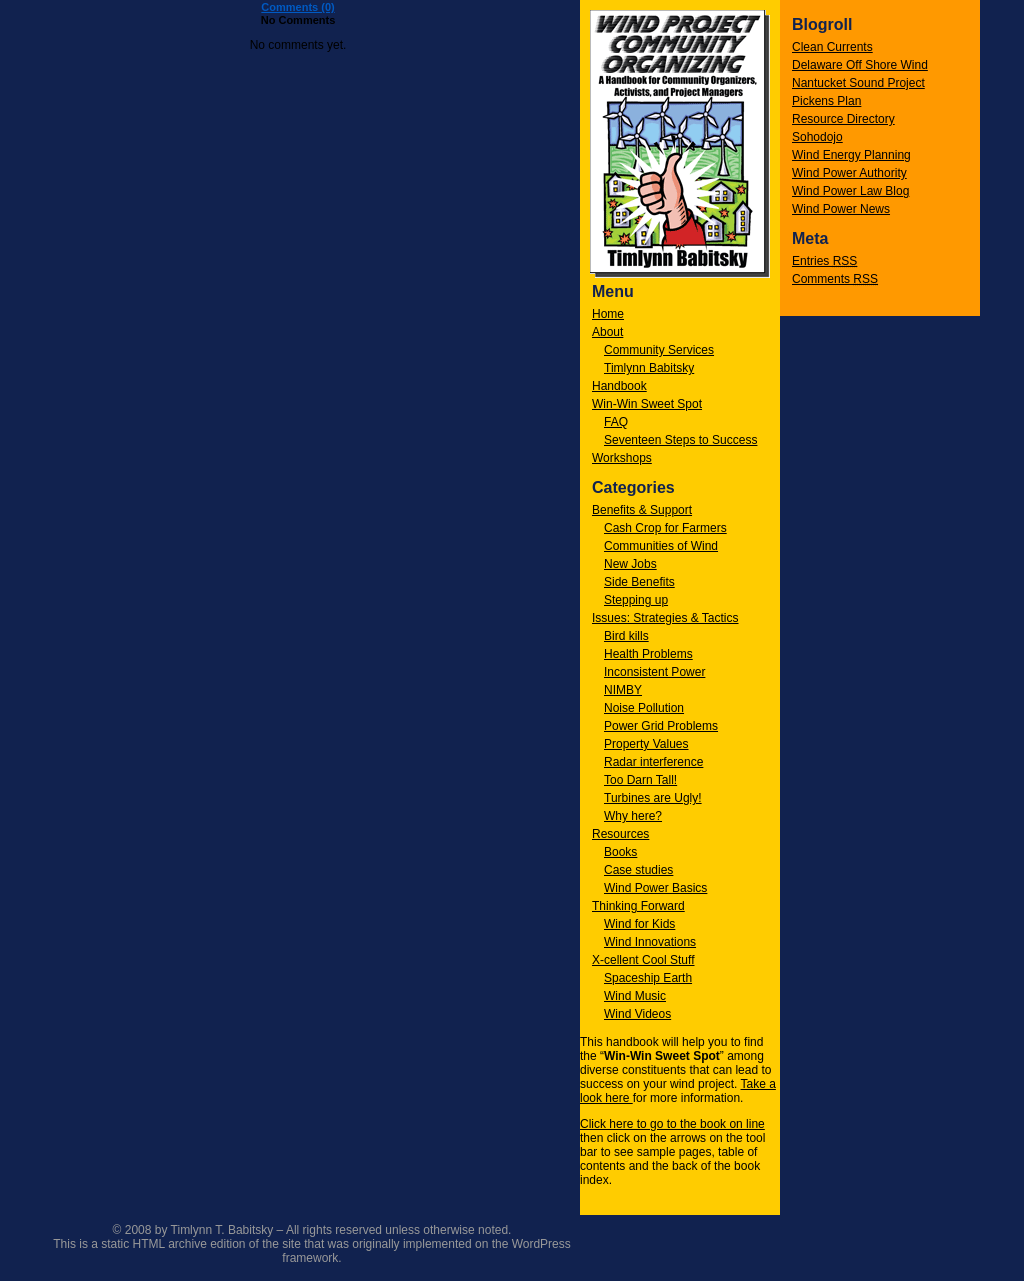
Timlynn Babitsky (649, 368)
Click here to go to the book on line (672, 1124)
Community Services (659, 350)
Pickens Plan (826, 101)
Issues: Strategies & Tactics (665, 618)
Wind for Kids (639, 924)
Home (608, 314)
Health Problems (648, 654)
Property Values (646, 744)
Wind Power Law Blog (850, 191)
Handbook (619, 386)
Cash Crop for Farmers (665, 528)
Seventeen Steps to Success (680, 440)
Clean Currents (832, 47)
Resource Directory (843, 119)
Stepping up (636, 600)
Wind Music (635, 996)
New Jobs (630, 564)
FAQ (616, 422)
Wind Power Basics (655, 888)
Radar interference (653, 762)
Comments (835, 279)
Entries (824, 261)
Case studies (638, 870)
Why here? (633, 816)
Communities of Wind (661, 546)
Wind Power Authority (849, 173)
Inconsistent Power (654, 672)
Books (620, 852)
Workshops (622, 458)
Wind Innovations (650, 942)
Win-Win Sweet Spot (647, 404)
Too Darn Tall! (640, 780)
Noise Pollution (644, 708)
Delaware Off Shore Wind (860, 65)
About (607, 332)
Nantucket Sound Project (858, 83)
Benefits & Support (642, 510)
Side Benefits (639, 582)
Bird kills (626, 636)
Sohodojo (817, 137)
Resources (620, 834)
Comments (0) (297, 7)
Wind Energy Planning (851, 155)
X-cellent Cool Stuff (643, 960)
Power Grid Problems (661, 726)
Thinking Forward (638, 906)
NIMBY (623, 690)
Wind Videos (637, 1014)
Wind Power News (841, 209)
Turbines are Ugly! (653, 798)
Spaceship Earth (648, 978)
